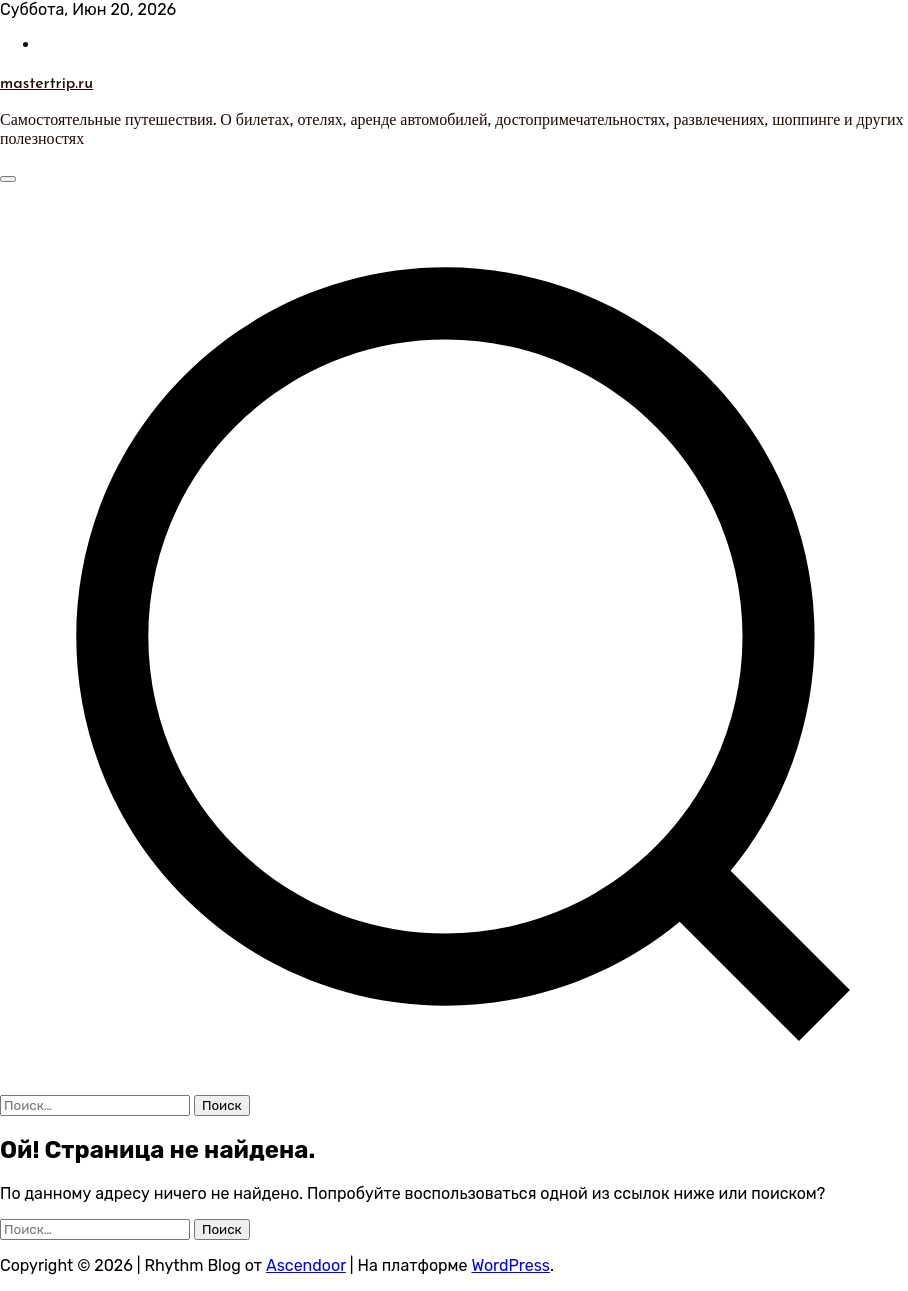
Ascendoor (306, 1265)
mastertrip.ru (46, 82)
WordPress (510, 1265)
